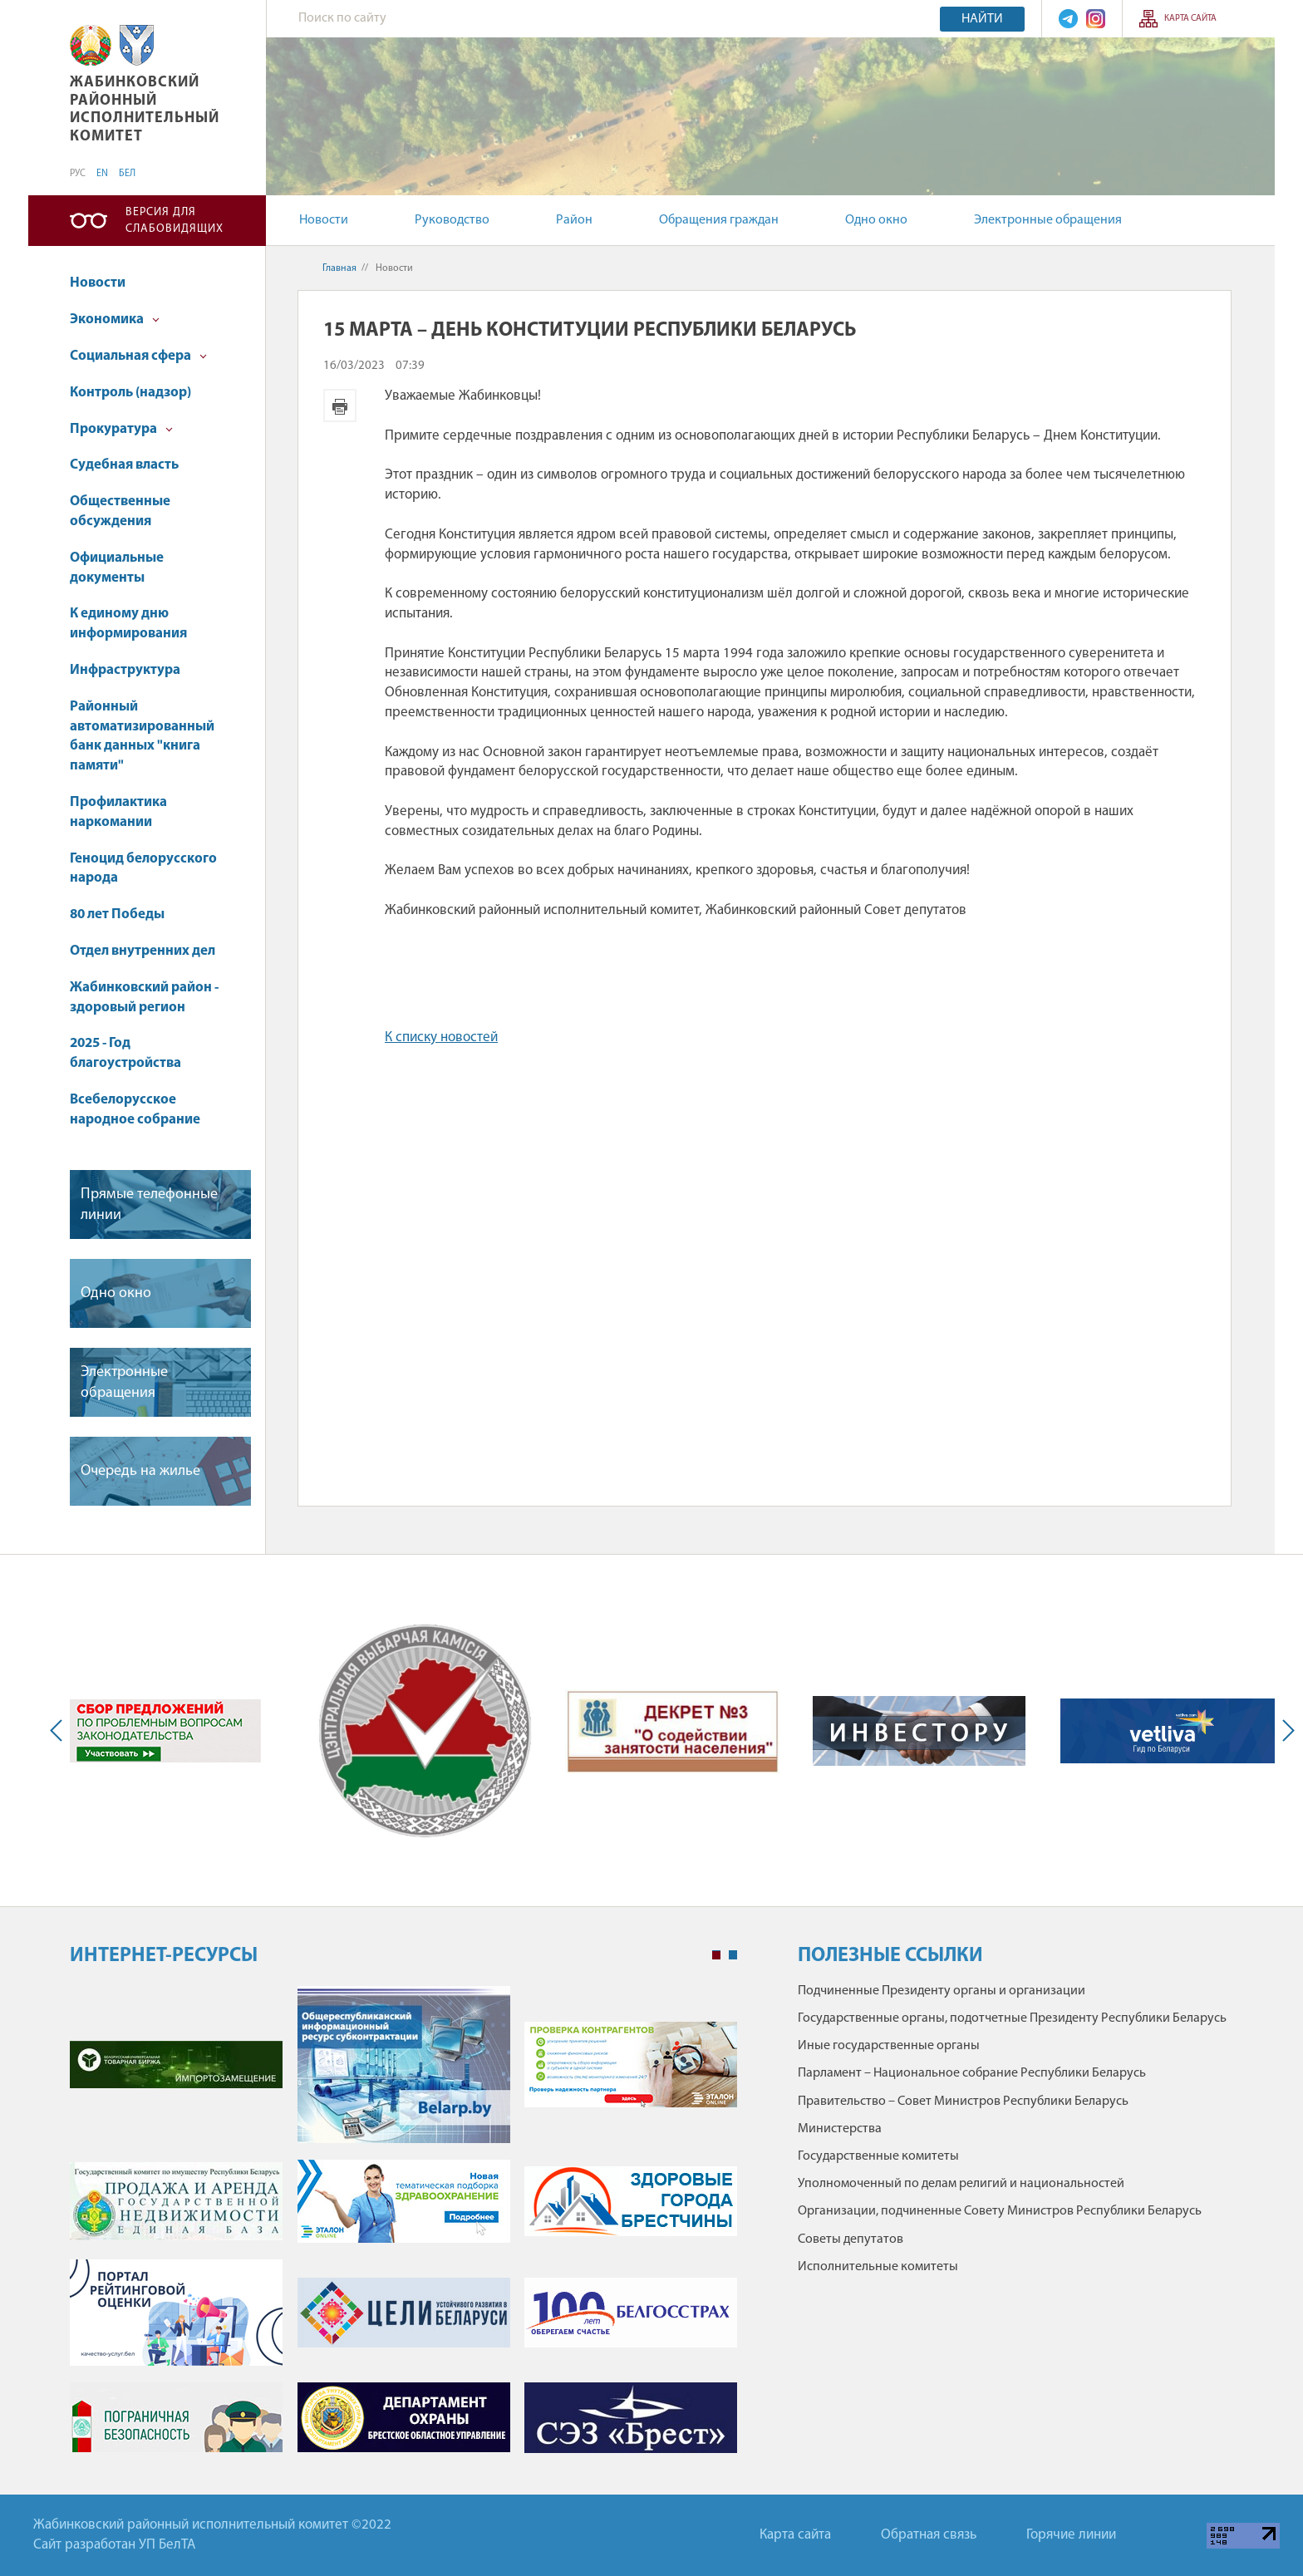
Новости (323, 220)
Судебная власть (124, 465)
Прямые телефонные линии (149, 1205)
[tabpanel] (403, 2228)
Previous (60, 1731)
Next (1285, 1731)
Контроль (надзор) (130, 393)
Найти (982, 19)
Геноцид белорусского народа (143, 869)
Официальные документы (117, 568)
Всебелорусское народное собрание (135, 1110)
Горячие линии (1071, 2535)
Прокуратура (121, 429)
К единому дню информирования (128, 624)
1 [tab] (716, 1955)
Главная (339, 268)
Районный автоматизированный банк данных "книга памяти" (142, 736)
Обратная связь (928, 2535)
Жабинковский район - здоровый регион (144, 998)
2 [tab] (733, 1955)
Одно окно (876, 220)
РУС (78, 174)
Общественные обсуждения (120, 511)
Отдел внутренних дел (142, 951)
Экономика (115, 319)
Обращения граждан (719, 220)
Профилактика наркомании (118, 812)
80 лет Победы (117, 914)
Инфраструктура (125, 670)
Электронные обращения (1048, 220)
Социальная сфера (138, 356)
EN (102, 174)
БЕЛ (127, 174)
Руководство (452, 220)
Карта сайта (1190, 18)
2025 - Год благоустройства (125, 1053)
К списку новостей (441, 1037)
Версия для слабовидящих (174, 220)
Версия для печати (339, 405)
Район (574, 220)
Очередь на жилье (140, 1471)
